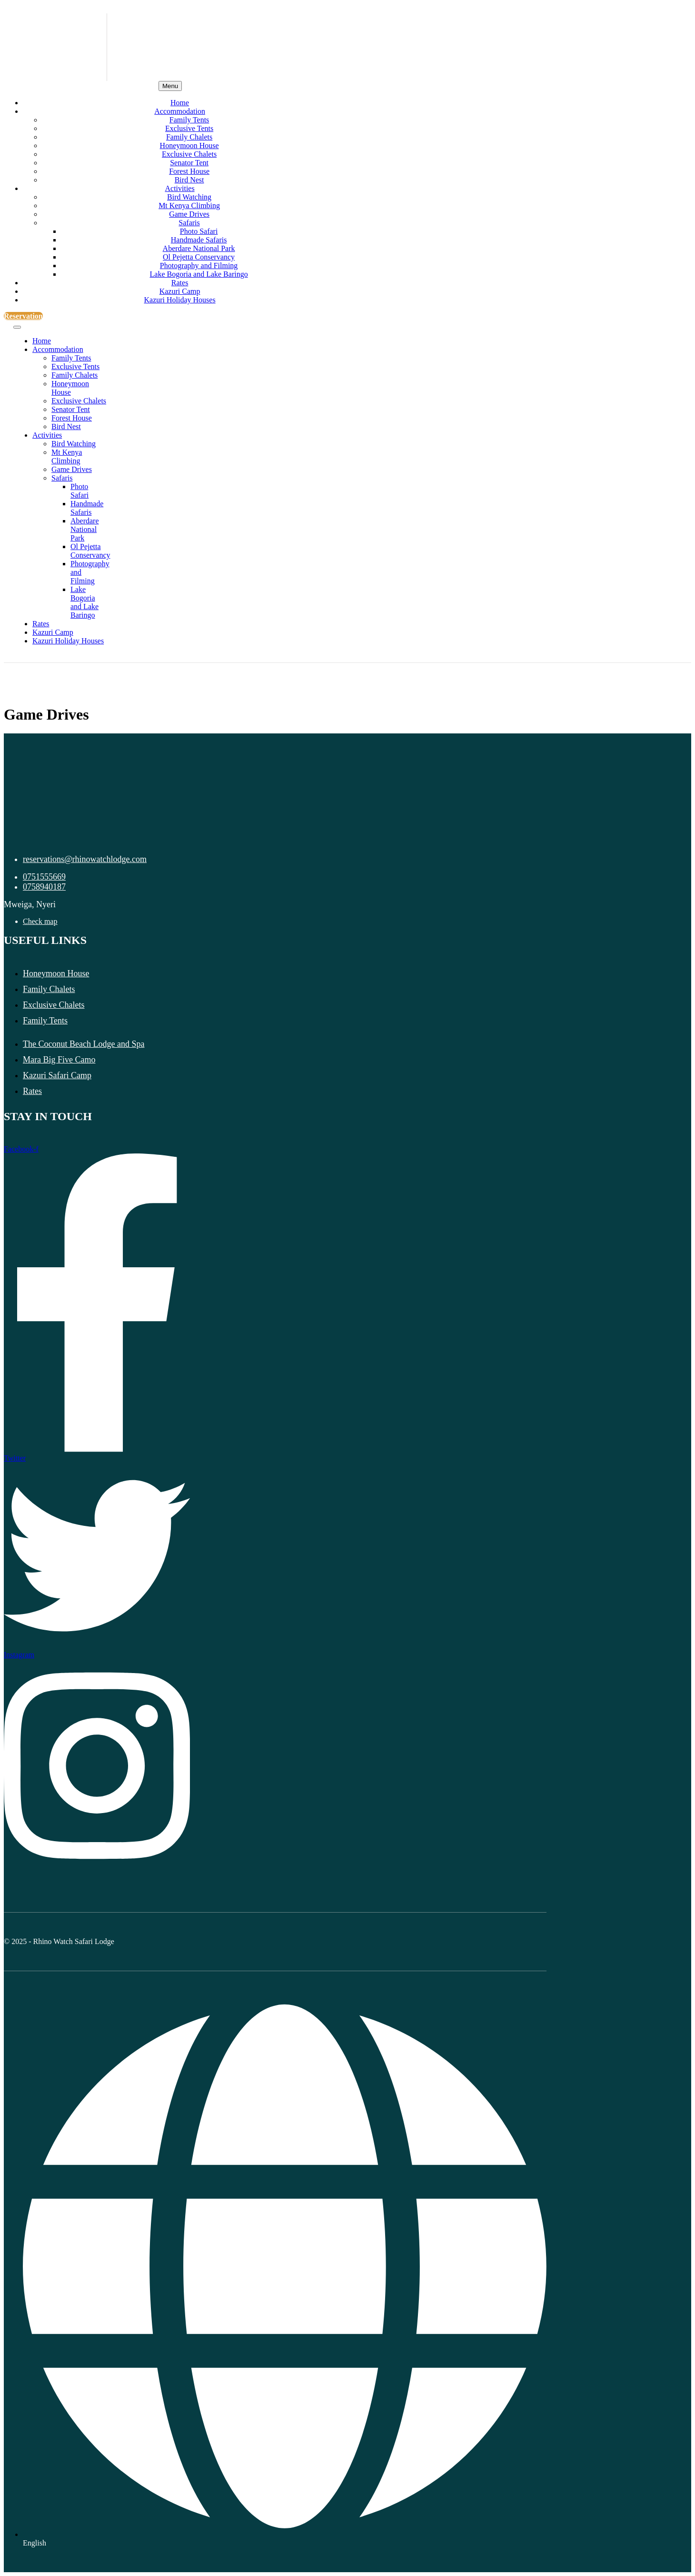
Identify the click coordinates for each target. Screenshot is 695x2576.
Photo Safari (199, 231)
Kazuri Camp (179, 291)
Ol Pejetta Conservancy (199, 257)
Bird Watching (189, 197)
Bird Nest (189, 180)
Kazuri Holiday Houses (179, 300)
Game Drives (189, 214)
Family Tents (189, 120)
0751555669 (44, 877)
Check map (40, 921)
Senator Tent (189, 163)
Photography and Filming (199, 265)
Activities (179, 188)
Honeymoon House (189, 145)
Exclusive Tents (189, 128)
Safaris (189, 223)
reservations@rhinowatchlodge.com (85, 859)
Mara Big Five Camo (59, 1059)
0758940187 (44, 887)
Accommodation (179, 111)
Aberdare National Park (199, 248)
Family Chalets (189, 137)
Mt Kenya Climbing (189, 205)
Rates (180, 283)
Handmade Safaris (199, 240)
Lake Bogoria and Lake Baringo (199, 274)
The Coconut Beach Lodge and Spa (83, 1044)
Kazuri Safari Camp (57, 1075)
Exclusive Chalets (189, 154)
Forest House (189, 171)
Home (179, 103)
